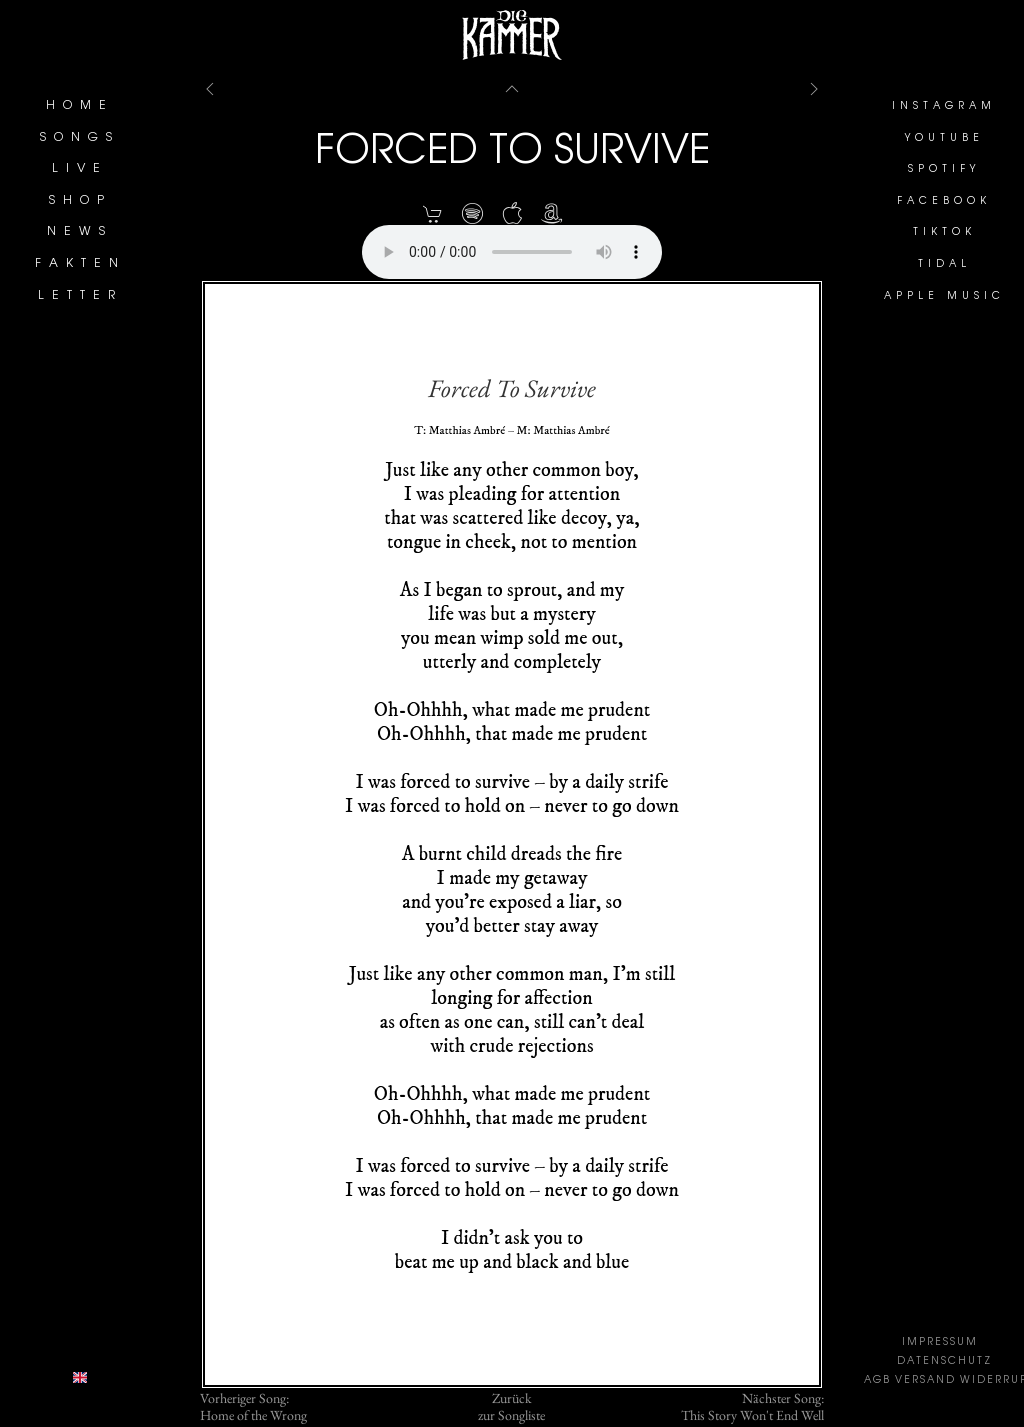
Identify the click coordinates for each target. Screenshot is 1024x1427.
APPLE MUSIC (944, 297)
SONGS (80, 138)
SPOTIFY (944, 170)
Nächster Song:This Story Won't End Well (752, 1407)
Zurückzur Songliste (511, 1407)
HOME (80, 106)
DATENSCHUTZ (944, 1362)
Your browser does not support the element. (512, 252)
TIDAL (944, 265)
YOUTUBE (944, 139)
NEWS (80, 232)
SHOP (80, 201)
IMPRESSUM (940, 1343)
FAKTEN (80, 264)
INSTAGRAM (944, 107)
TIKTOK (944, 233)
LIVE (80, 169)
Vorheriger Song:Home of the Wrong (253, 1407)
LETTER (80, 296)
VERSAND (925, 1381)
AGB (877, 1381)
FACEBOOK (944, 202)
